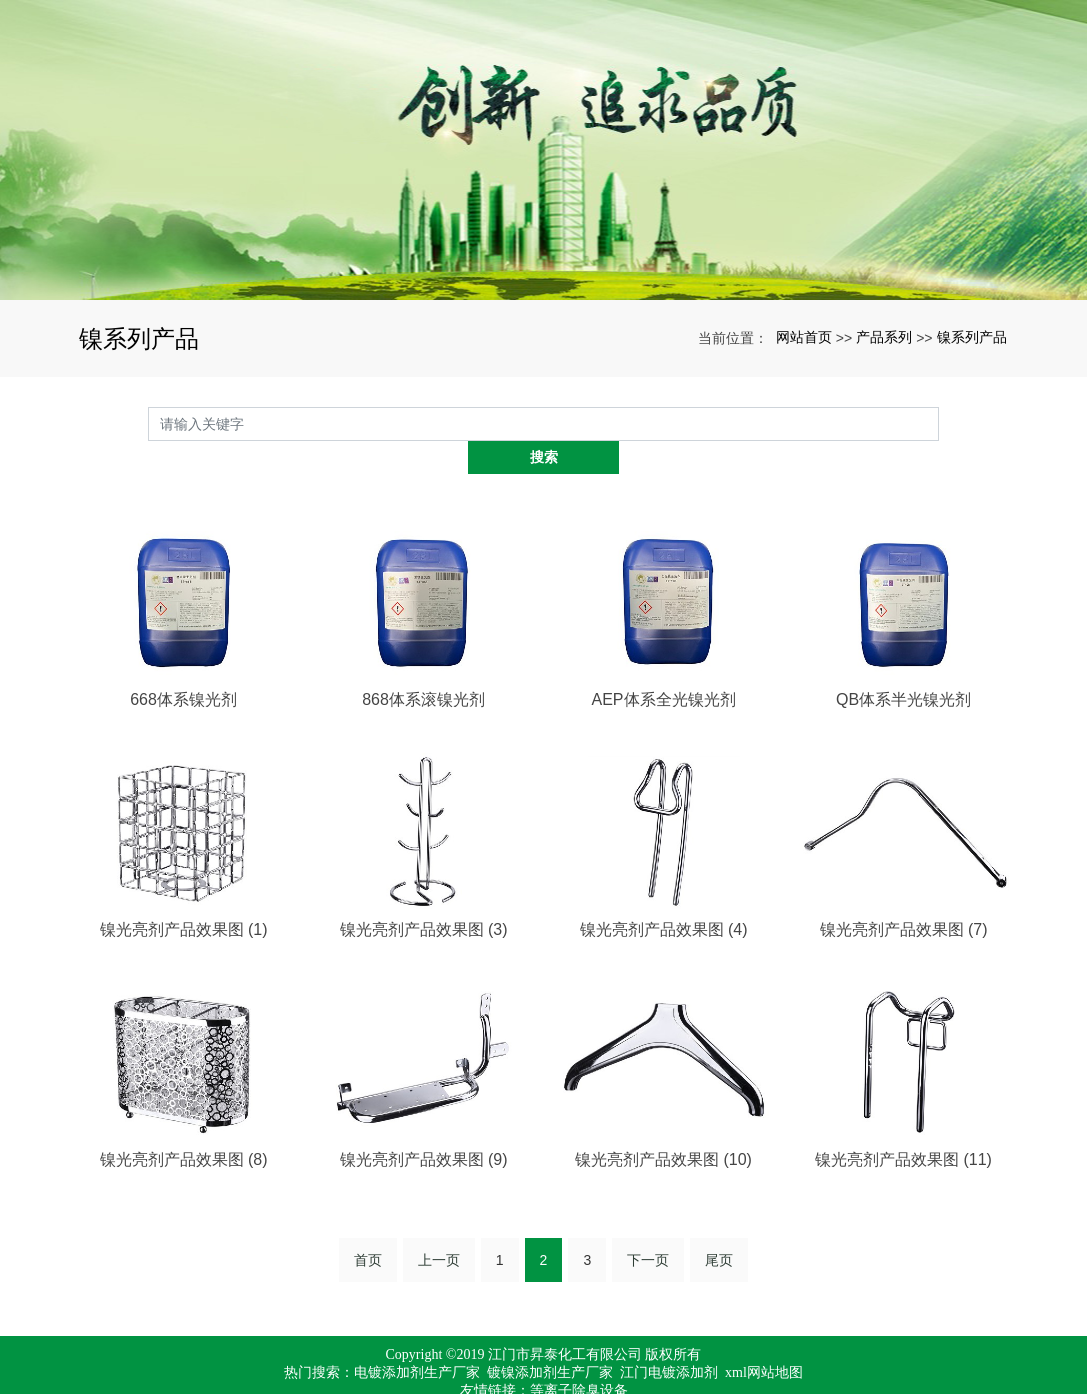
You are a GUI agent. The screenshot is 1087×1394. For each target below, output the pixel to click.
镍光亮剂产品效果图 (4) (664, 895)
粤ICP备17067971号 (544, 1374)
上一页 (439, 1226)
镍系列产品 (972, 337)
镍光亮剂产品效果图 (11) (903, 1125)
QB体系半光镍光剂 (903, 665)
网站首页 (804, 337)
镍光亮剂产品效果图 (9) (424, 1125)
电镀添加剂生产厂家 (417, 1338)
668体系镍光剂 (183, 665)
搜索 (939, 423)
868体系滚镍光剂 (423, 665)
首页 (368, 1226)
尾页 (719, 1226)
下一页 (648, 1226)
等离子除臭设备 (579, 1356)
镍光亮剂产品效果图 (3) (424, 895)
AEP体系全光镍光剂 (663, 665)
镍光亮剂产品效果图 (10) (663, 1125)
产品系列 (884, 337)
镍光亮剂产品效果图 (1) (184, 895)
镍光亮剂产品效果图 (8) (184, 1125)
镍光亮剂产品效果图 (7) (904, 895)
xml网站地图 (764, 1338)
